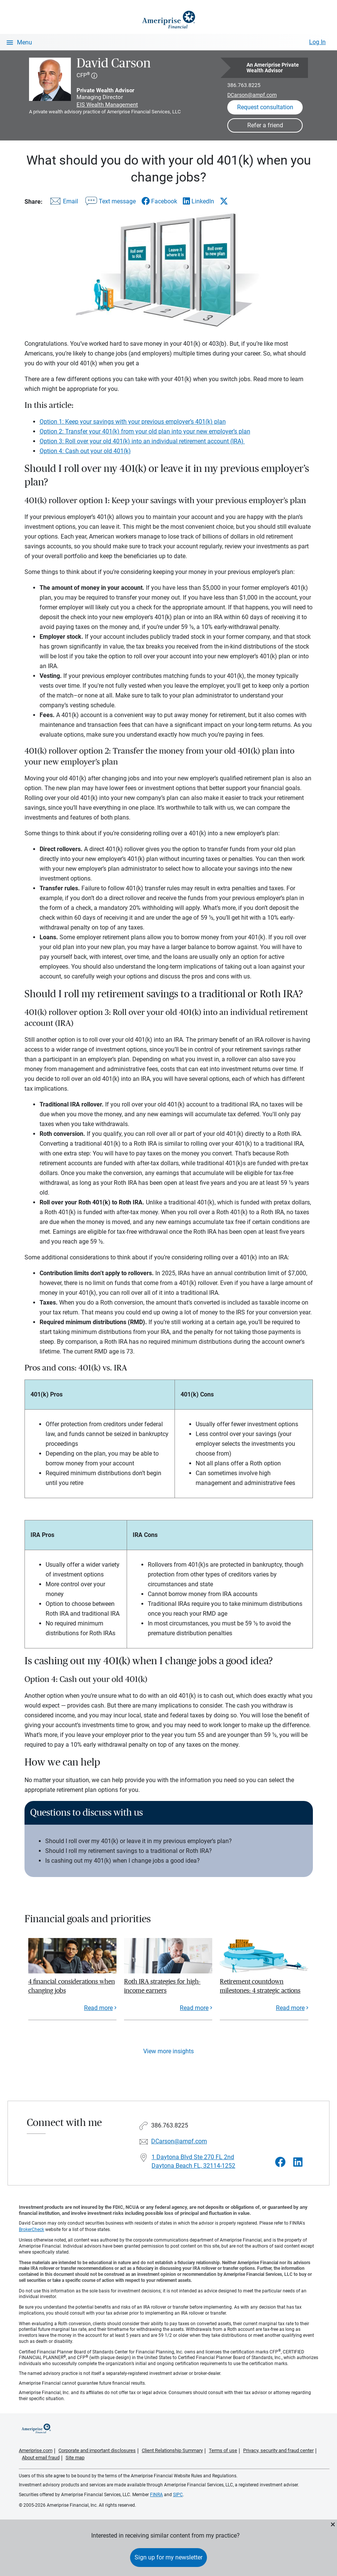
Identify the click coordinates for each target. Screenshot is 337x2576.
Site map (75, 2457)
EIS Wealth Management (107, 104)
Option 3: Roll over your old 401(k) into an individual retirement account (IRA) (142, 441)
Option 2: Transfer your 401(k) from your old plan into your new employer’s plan (145, 431)
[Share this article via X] (224, 201)
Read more (98, 2007)
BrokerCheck (31, 2229)
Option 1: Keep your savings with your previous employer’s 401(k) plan (133, 421)
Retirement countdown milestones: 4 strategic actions (260, 1986)
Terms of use (223, 2450)
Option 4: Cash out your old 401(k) (85, 451)
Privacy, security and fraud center (278, 2450)
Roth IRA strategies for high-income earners (162, 1986)
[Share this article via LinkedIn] (198, 201)
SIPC (178, 2494)
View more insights (168, 2051)
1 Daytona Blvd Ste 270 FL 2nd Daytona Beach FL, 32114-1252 (193, 2161)
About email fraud (41, 2457)
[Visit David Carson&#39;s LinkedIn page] (298, 2162)
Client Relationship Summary (172, 2450)
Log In (317, 42)
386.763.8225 (243, 85)
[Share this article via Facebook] (159, 201)
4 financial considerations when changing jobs (71, 1986)
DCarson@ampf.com (252, 95)
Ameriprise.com (35, 2450)
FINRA (156, 2494)
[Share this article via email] (63, 203)
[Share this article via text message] (110, 203)
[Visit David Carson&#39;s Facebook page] (280, 2162)
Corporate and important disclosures (97, 2450)
